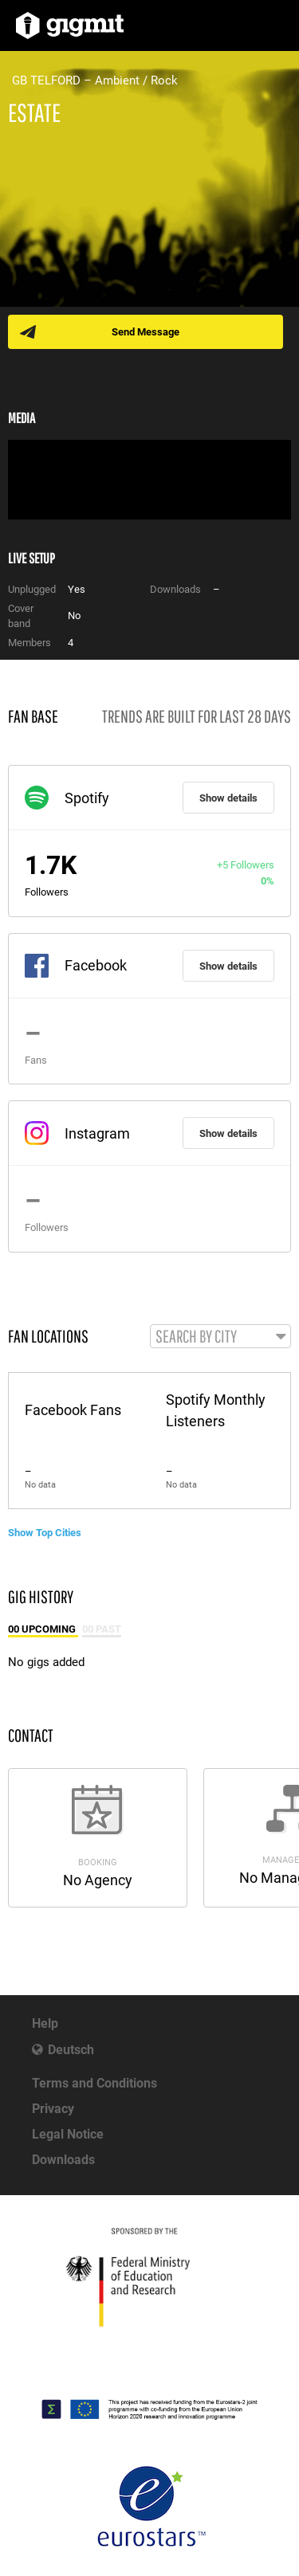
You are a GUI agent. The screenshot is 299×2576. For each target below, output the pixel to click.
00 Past (101, 1629)
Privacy (53, 2108)
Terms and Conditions (94, 2083)
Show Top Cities (44, 1533)
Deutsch (71, 2049)
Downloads (63, 2159)
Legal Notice (68, 2134)
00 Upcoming (43, 1629)
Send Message (145, 332)
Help (45, 2023)
